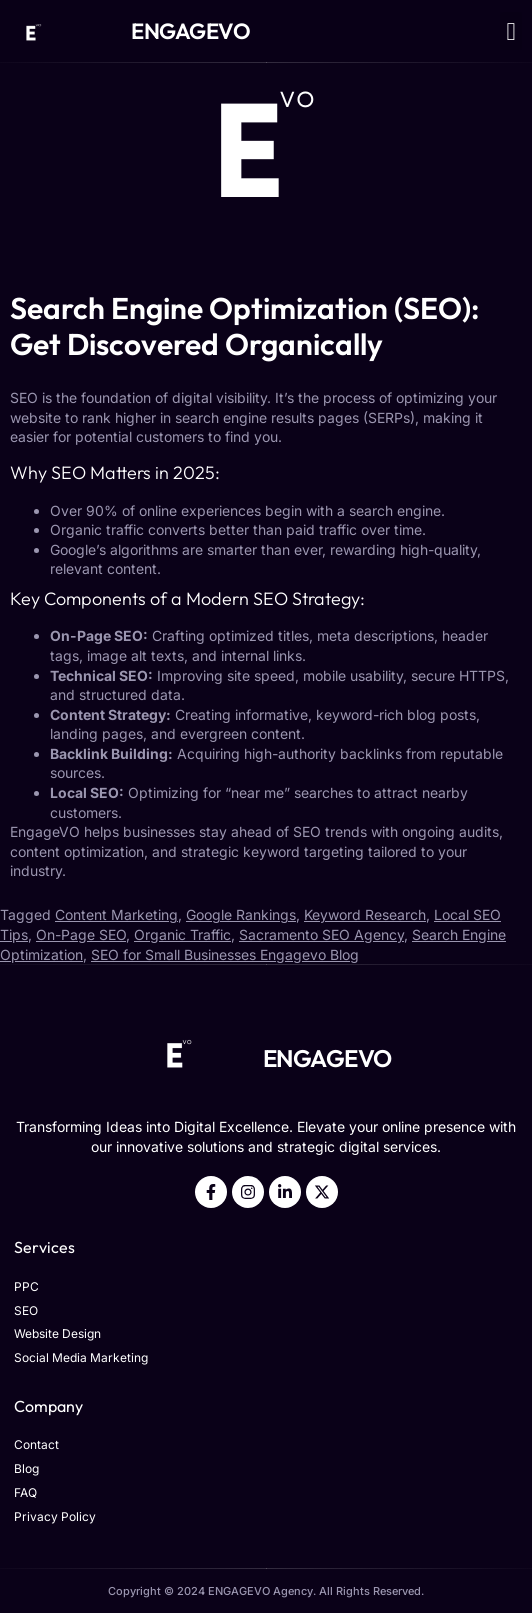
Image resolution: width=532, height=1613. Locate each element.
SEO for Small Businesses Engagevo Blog (225, 954)
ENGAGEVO (190, 31)
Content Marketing (116, 914)
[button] (511, 31)
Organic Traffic (182, 934)
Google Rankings (241, 914)
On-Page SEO (81, 934)
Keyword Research (365, 914)
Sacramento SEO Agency (321, 934)
